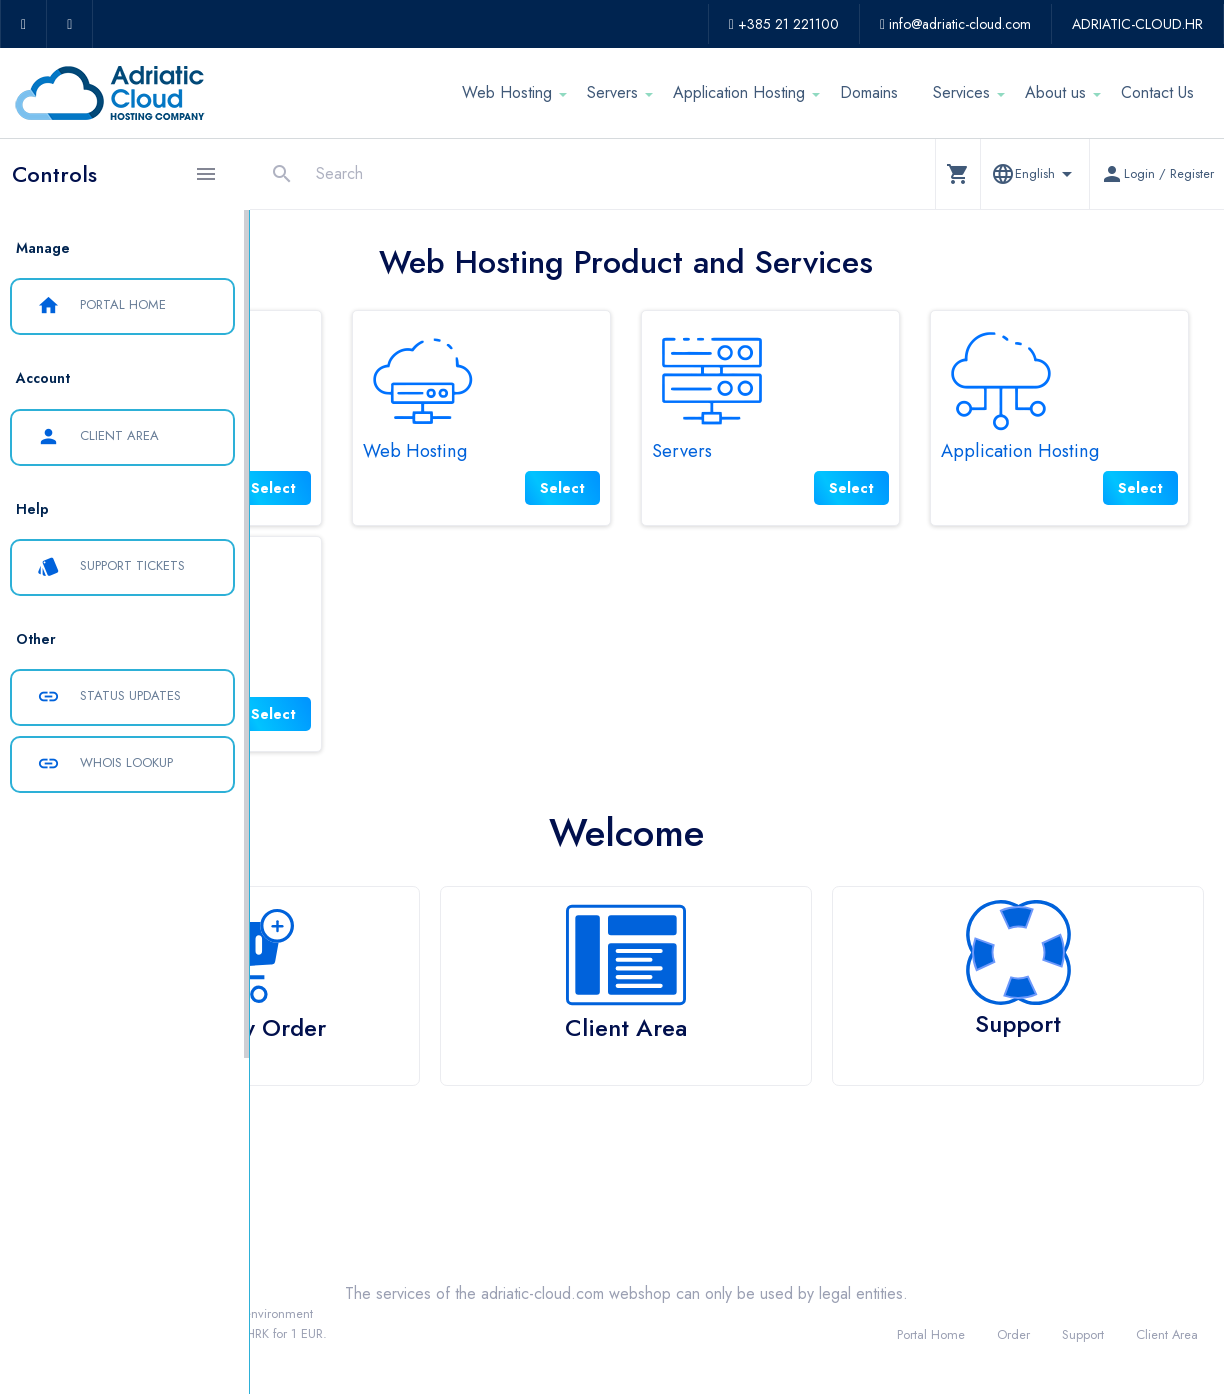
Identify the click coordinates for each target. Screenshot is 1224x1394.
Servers (612, 92)
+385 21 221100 (784, 24)
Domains (869, 92)
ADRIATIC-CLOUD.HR (1137, 24)
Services (961, 92)
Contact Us (1157, 92)
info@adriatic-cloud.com (955, 24)
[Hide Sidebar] (206, 174)
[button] (957, 173)
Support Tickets (111, 567)
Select (440, 488)
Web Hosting (507, 92)
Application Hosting (739, 92)
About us (1055, 92)
